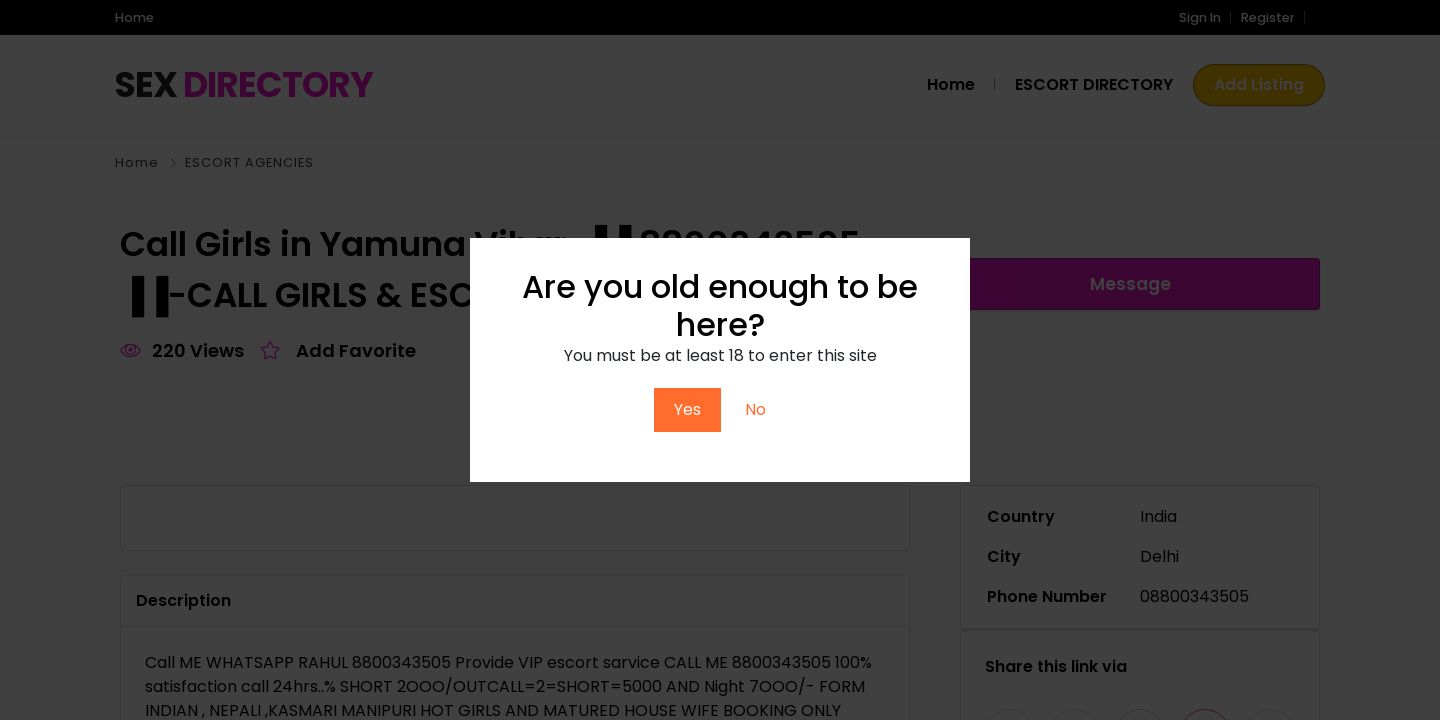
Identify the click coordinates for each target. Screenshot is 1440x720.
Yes (687, 409)
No (755, 409)
